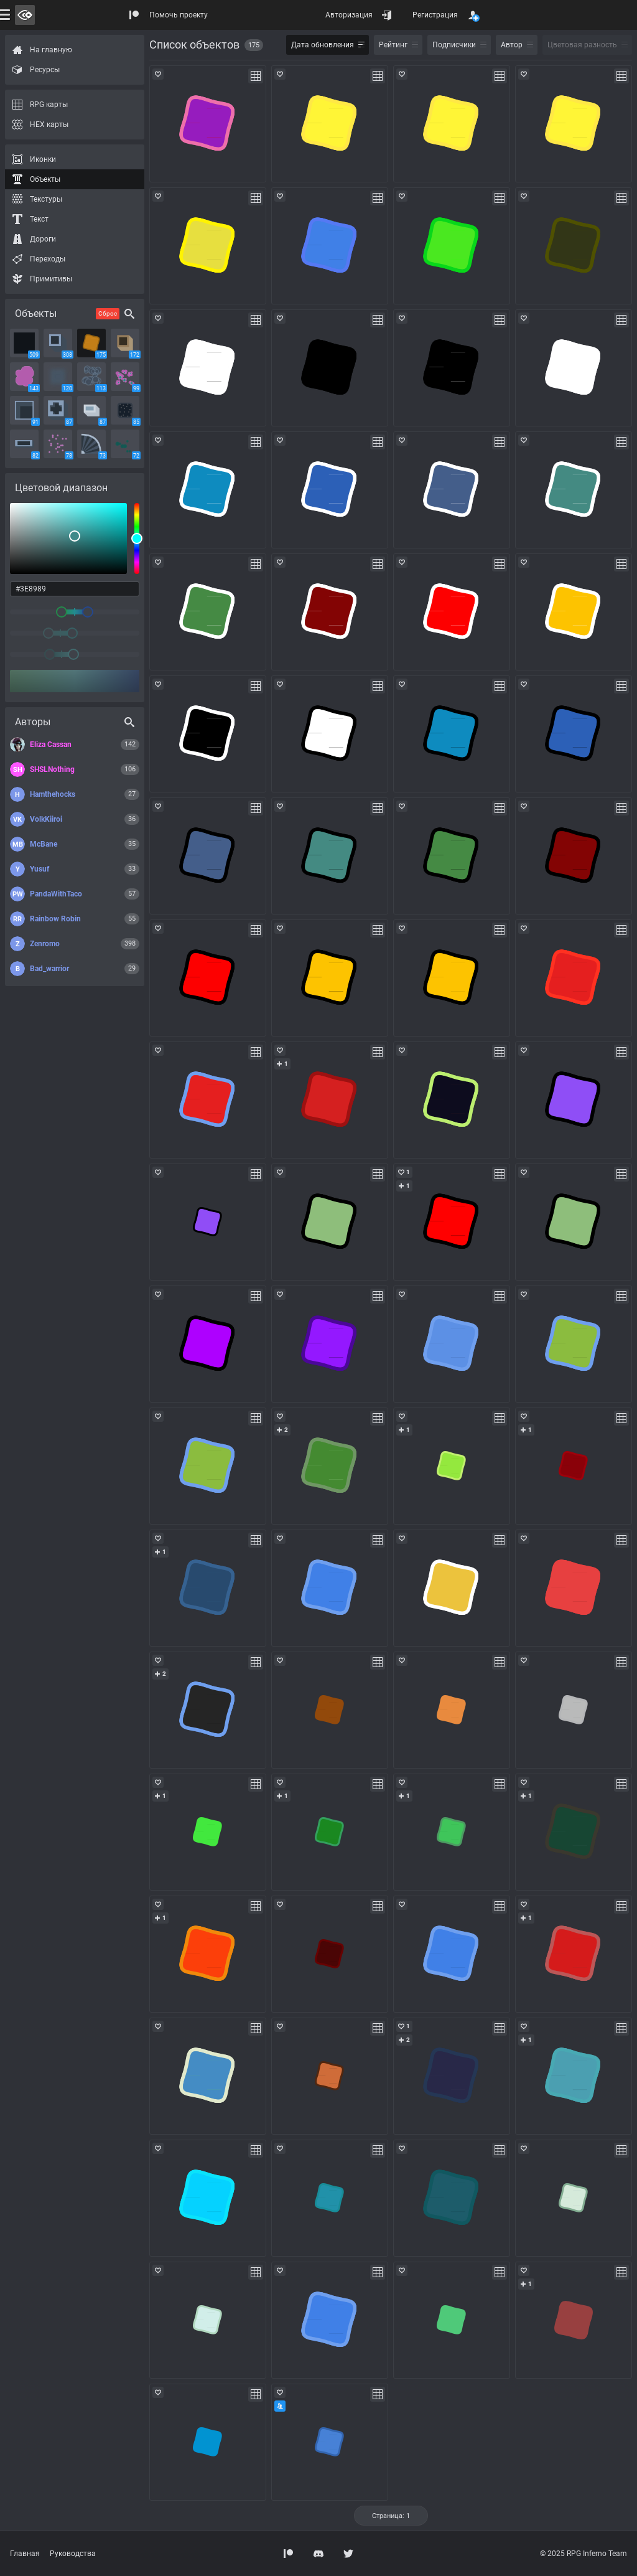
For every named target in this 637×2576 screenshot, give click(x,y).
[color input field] (74, 588)
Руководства (73, 2553)
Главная (25, 2553)
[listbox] (68, 538)
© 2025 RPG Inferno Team (583, 2553)
